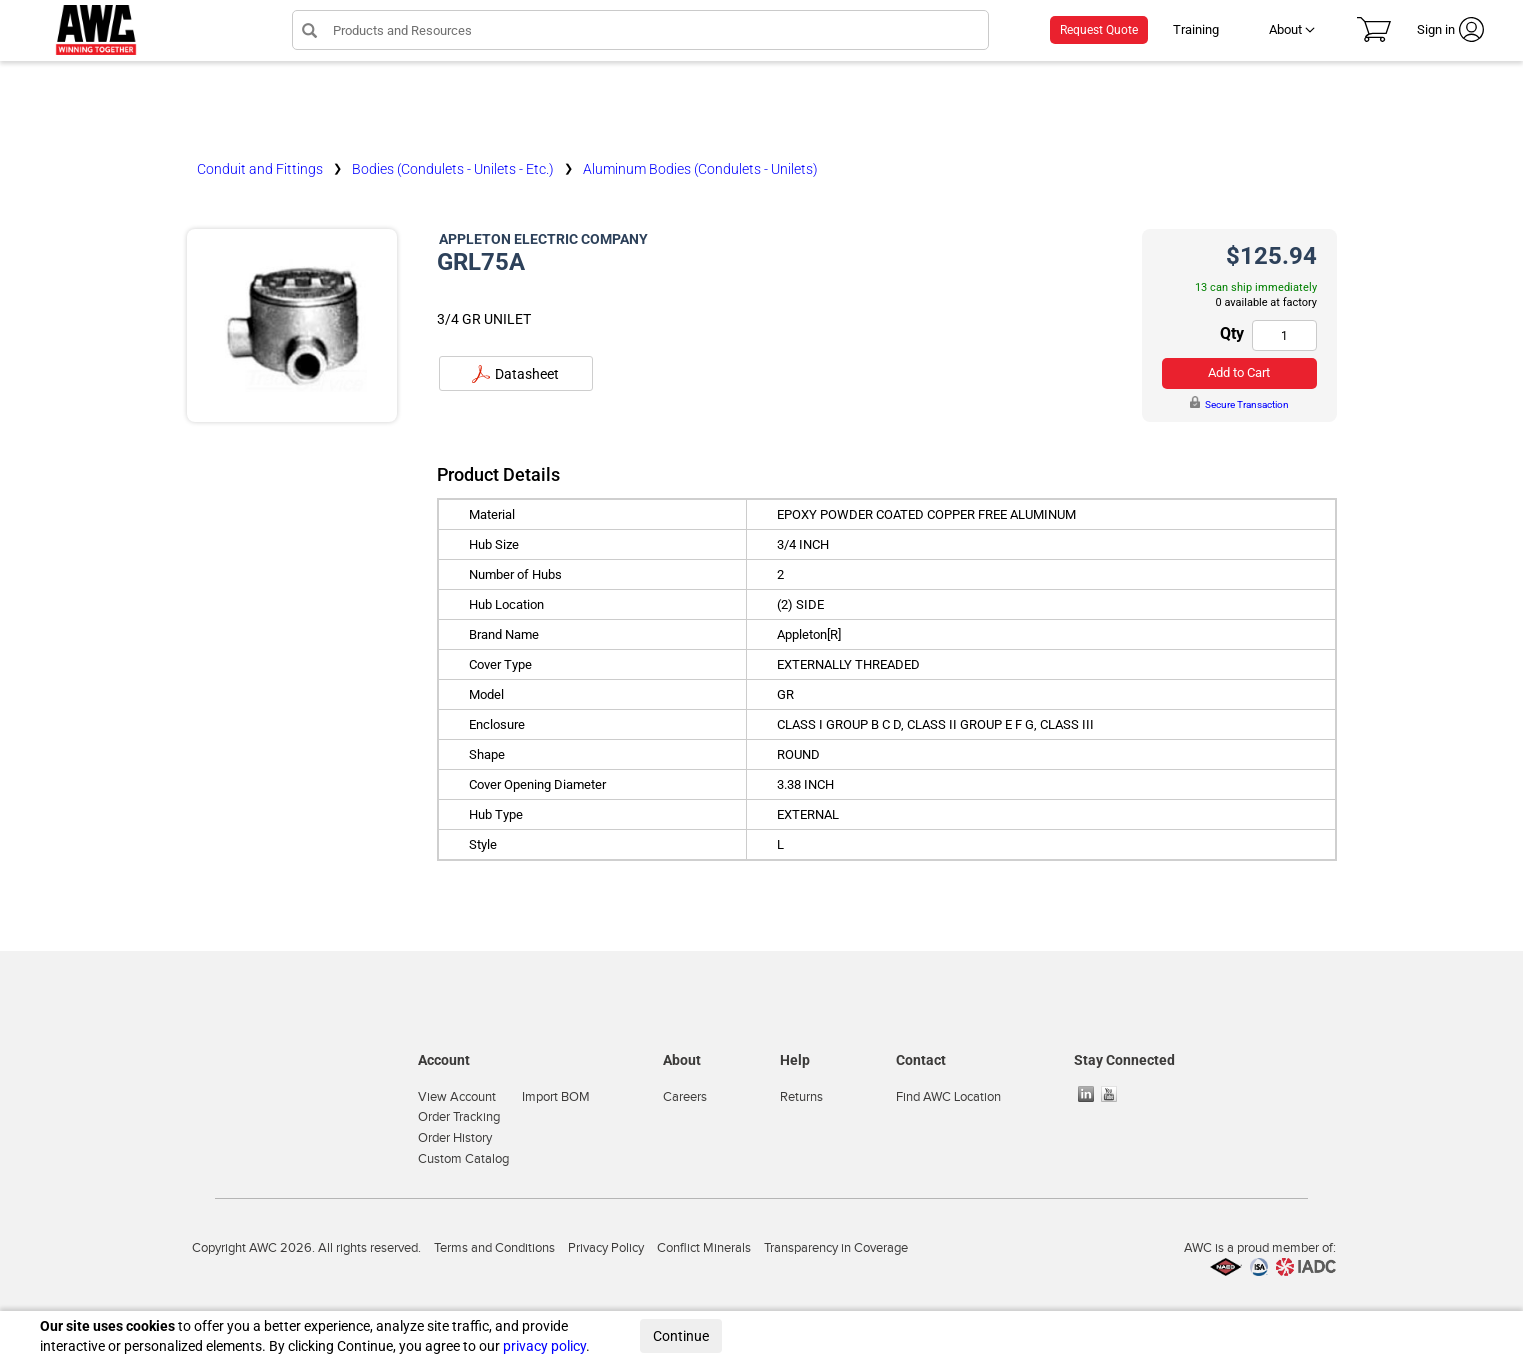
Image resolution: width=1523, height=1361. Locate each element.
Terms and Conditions (494, 1248)
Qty (1232, 333)
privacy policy (544, 1346)
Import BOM (556, 1097)
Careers (685, 1097)
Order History (455, 1138)
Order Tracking (459, 1117)
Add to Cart (1239, 372)
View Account (457, 1097)
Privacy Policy (606, 1248)
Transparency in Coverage (836, 1248)
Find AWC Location (948, 1097)
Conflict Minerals (704, 1248)
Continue (681, 1336)
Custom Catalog (463, 1159)
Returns (801, 1097)
